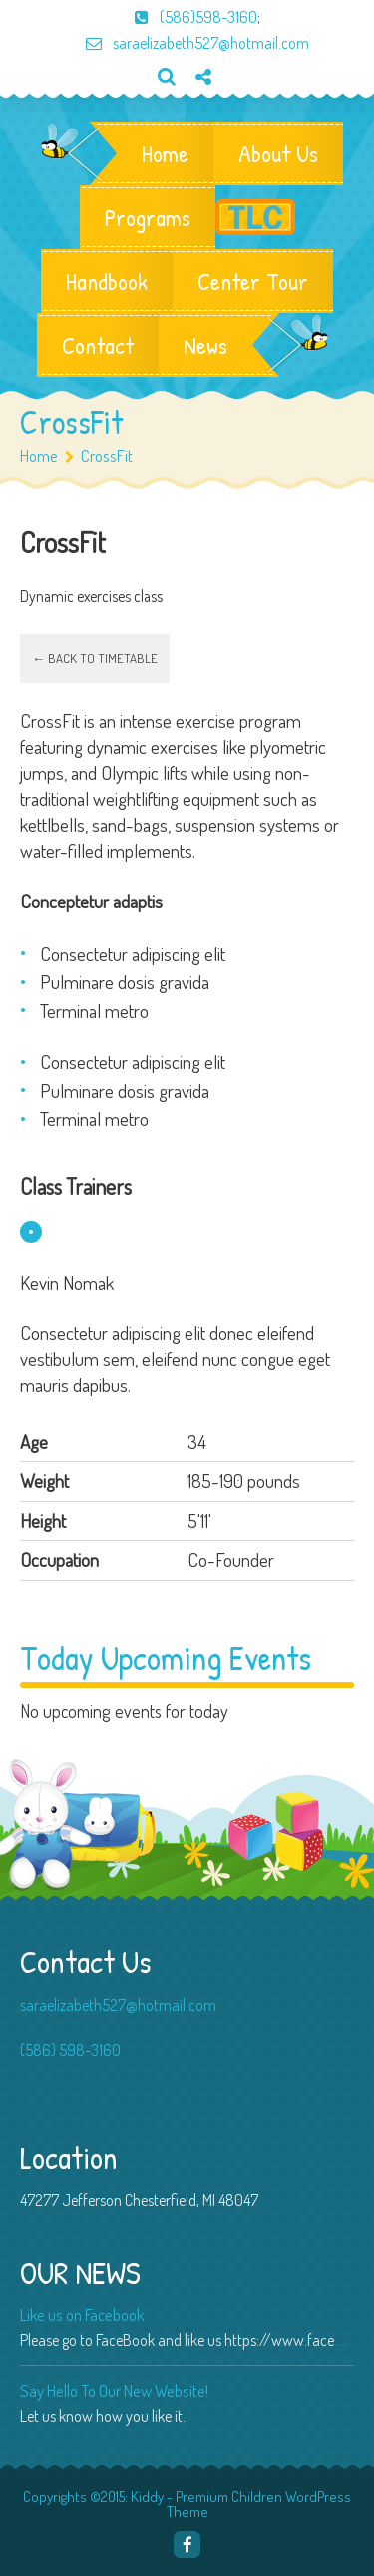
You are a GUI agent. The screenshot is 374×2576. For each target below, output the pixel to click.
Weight (44, 1480)
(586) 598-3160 (70, 2050)
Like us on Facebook (82, 2314)
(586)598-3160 (186, 17)
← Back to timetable (95, 658)
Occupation (59, 1559)
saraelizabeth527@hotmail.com (187, 43)
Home (165, 153)
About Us (278, 153)
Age (34, 1441)
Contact (98, 345)
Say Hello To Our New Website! (114, 2390)
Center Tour (253, 281)
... (341, 2340)
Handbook (107, 281)
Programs (147, 217)
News (205, 345)
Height (43, 1520)
